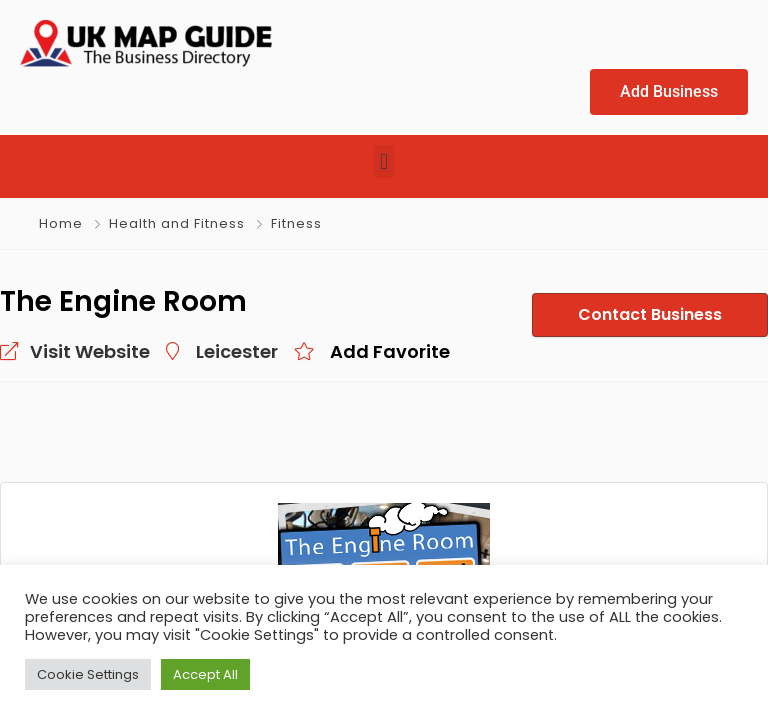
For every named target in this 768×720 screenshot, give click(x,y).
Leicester (209, 351)
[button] (383, 161)
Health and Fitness (176, 223)
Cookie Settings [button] (88, 674)
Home (61, 223)
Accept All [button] (205, 674)
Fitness (293, 223)
